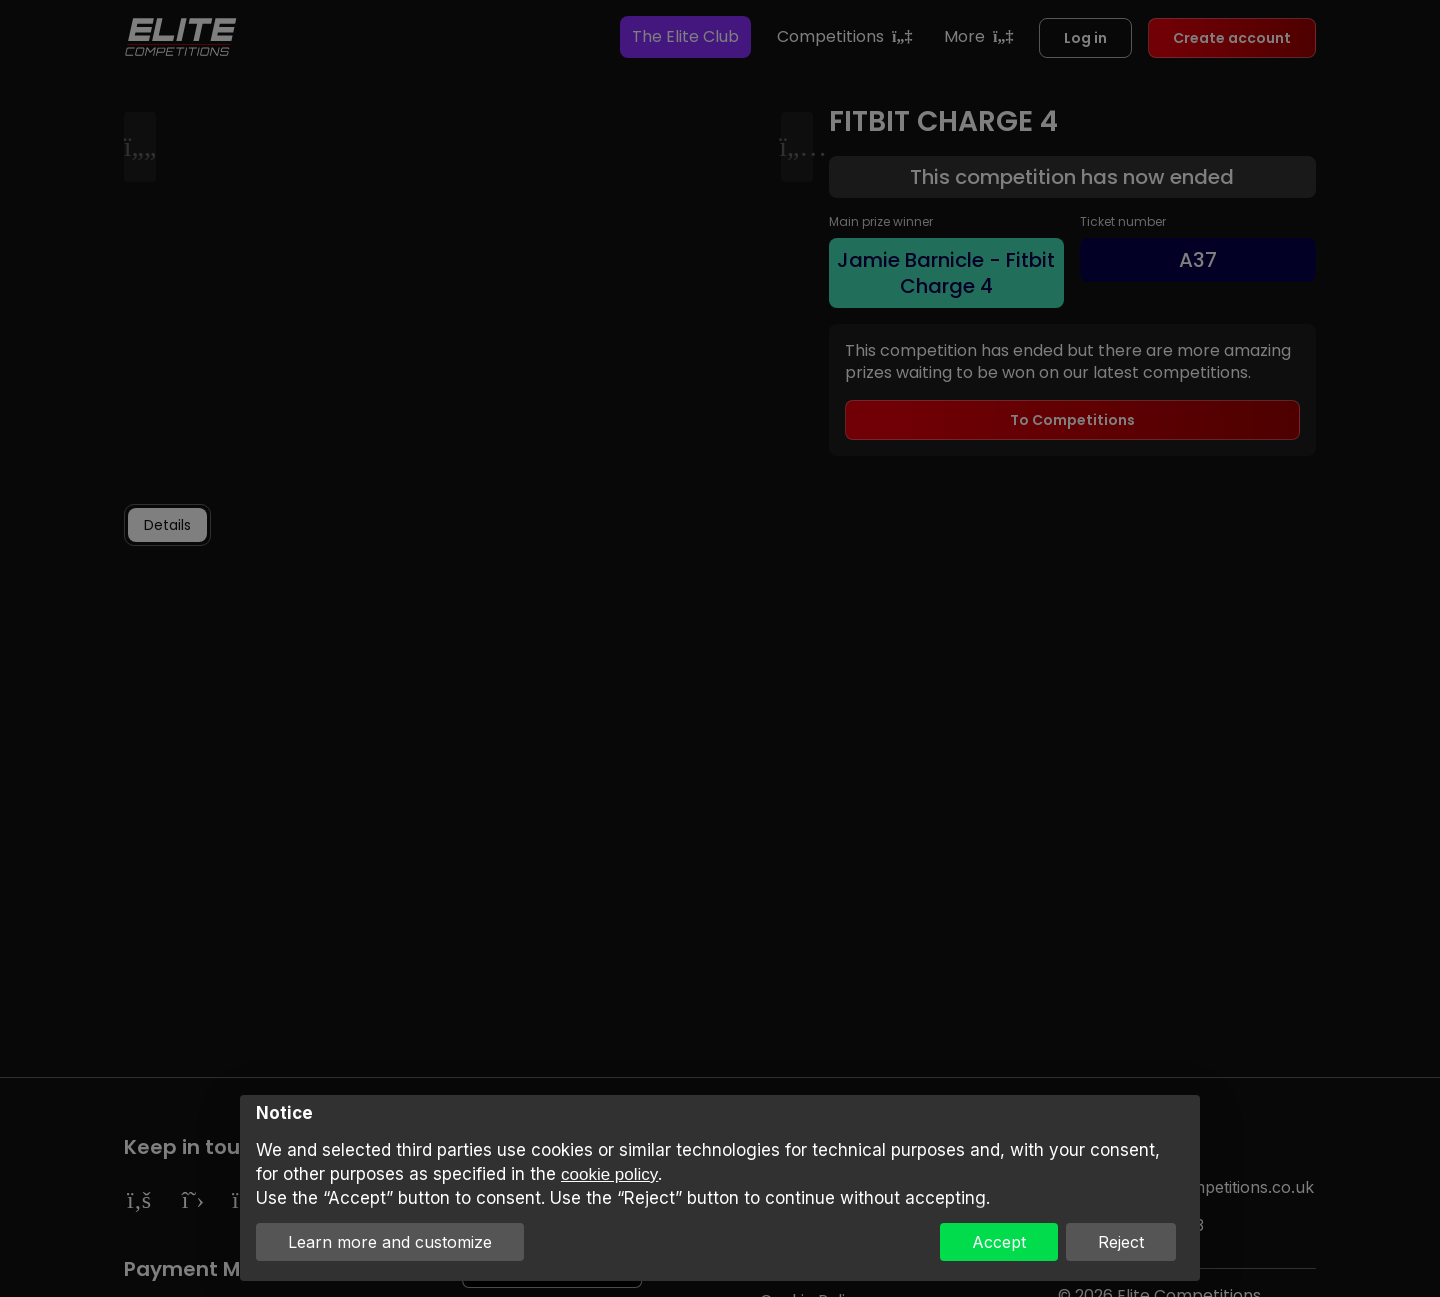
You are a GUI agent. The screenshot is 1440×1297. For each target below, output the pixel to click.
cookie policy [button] (609, 1174)
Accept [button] (999, 1242)
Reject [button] (1121, 1242)
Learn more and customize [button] (390, 1242)
